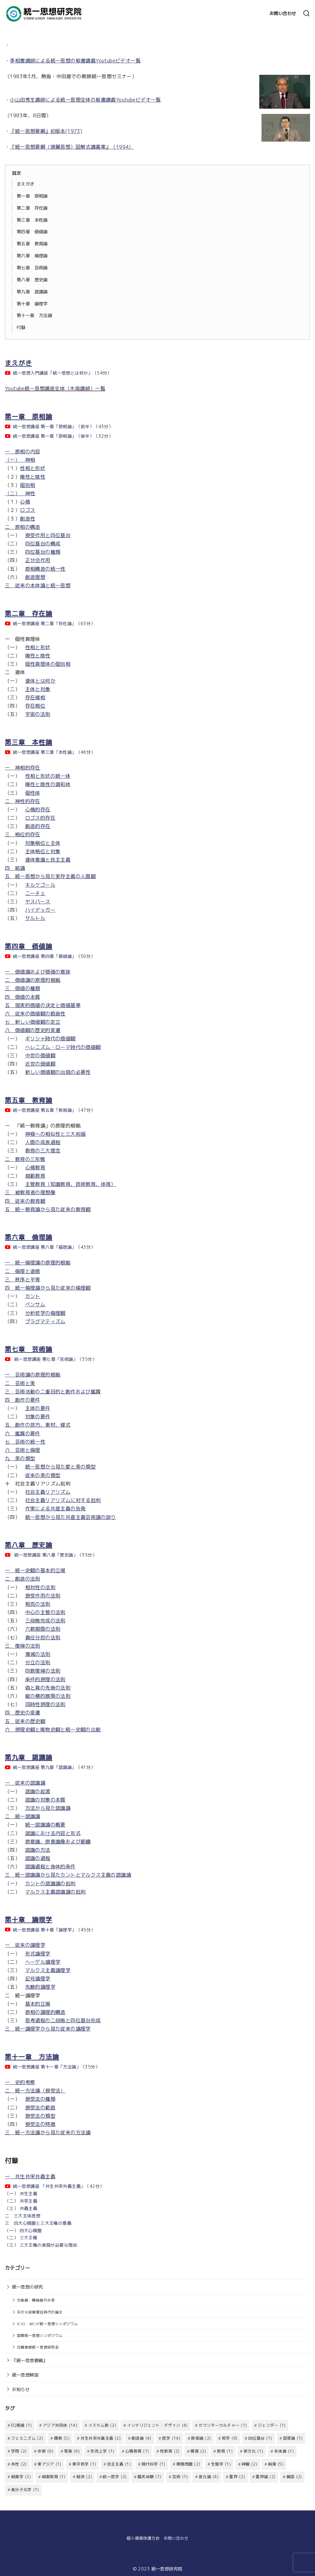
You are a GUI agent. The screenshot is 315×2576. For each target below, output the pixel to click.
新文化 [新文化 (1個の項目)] (253, 2450)
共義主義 (29, 2208)
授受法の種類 (40, 2099)
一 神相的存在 (22, 767)
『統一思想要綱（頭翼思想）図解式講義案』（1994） (72, 146)
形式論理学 (37, 1953)
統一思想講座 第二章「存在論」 (44, 624)
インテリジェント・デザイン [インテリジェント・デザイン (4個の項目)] (157, 2425)
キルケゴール (40, 885)
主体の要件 (37, 1408)
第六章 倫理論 (32, 256)
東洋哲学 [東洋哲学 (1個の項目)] (84, 2463)
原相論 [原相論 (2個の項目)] (201, 2438)
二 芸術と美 (20, 1383)
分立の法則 (37, 1662)
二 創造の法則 (22, 1578)
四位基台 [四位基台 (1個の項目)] (260, 2438)
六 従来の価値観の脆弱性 (35, 1013)
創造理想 (35, 577)
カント (32, 1296)
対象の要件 (37, 1416)
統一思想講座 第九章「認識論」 (44, 1767)
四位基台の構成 (43, 543)
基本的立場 (37, 2003)
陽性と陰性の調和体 (48, 784)
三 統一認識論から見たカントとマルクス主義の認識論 (68, 1874)
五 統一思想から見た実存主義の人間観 (50, 876)
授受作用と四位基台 (48, 535)
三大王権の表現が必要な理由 (48, 2245)
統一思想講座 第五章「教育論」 (44, 1110)
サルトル (35, 918)
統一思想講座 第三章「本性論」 (44, 752)
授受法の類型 (40, 2115)
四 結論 (15, 868)
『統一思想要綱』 (29, 2360)
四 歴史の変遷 (22, 1712)
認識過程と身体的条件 (50, 1866)
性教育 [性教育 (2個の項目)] (170, 2450)
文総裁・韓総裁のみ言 (36, 2300)
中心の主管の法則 (45, 1612)
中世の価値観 (40, 1055)
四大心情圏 (31, 2231)
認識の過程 (37, 1858)
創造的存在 (37, 826)
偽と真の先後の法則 (48, 1687)
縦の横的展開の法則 (48, 1696)
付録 (21, 327)
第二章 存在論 (32, 208)
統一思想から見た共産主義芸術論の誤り (70, 1517)
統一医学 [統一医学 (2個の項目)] (114, 2475)
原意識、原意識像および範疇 (58, 1841)
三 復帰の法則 (22, 1645)
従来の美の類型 (43, 1475)
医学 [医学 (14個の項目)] (171, 2438)
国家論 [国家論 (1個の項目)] (293, 2438)
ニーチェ (35, 893)
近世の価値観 (40, 1063)
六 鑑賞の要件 (22, 1433)
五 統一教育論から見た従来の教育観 (48, 1209)
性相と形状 (32, 468)
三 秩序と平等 (22, 1279)
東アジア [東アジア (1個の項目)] (49, 2463)
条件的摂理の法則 (45, 1679)
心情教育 (35, 1167)
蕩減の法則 (37, 1654)
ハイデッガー (40, 909)
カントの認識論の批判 (50, 1883)
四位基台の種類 (43, 552)
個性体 (32, 793)
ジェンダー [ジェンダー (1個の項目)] (272, 2425)
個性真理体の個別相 (48, 664)
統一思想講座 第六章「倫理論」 (44, 1247)
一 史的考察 (20, 2082)
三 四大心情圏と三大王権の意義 (38, 2223)
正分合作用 (37, 560)
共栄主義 (29, 2201)
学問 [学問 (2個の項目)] (19, 2450)
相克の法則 (37, 1604)
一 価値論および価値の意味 (37, 971)
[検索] (306, 13)
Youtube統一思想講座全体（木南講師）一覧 (55, 388)
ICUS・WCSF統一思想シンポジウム (47, 2323)
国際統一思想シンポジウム (40, 2335)
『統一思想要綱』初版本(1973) (46, 131)
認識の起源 (37, 1791)
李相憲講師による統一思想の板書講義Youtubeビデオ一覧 (75, 60)
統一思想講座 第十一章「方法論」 (47, 2067)
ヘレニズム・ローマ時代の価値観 (63, 1047)
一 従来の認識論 (25, 1782)
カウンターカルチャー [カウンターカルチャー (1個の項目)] (222, 2425)
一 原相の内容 (22, 451)
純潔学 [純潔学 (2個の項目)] (21, 2475)
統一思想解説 (25, 2375)
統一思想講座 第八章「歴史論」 (46, 1555)
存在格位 (35, 705)
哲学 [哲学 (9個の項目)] (229, 2438)
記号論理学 (37, 1978)
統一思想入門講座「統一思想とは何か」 (53, 373)
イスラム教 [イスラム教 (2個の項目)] (102, 2425)
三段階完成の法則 (45, 1620)
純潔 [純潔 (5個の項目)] (276, 2463)
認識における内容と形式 (53, 1833)
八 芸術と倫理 (22, 1450)
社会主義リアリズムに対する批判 (63, 1500)
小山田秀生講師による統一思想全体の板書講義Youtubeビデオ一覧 (85, 99)
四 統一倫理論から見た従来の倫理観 (48, 1287)
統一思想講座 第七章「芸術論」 (46, 1359)
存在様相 (35, 697)
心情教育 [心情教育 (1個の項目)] (137, 2450)
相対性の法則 (40, 1587)
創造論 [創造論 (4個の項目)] (141, 2438)
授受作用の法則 (43, 1595)
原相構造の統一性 (45, 568)
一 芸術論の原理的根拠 (32, 1374)
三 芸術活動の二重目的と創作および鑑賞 (53, 1391)
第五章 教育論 (32, 244)
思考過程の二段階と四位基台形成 (63, 2020)
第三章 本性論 (32, 220)
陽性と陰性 (32, 476)
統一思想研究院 (166, 2567)
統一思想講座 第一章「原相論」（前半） (53, 427)
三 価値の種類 (22, 988)
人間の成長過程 (43, 1142)
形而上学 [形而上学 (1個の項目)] (102, 2450)
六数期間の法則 (43, 1629)
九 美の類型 (20, 1458)
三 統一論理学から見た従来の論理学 (48, 2028)
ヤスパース (37, 901)
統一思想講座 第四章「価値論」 (44, 956)
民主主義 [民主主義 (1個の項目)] (119, 2463)
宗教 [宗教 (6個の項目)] (45, 2450)
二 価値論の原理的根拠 (32, 980)
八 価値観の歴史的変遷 (32, 1030)
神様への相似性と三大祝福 (55, 1134)
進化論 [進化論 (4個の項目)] (208, 2475)
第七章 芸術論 (32, 268)
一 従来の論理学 (25, 1945)
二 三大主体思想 (22, 2216)
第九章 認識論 (32, 292)
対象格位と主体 (43, 843)
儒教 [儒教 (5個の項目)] (62, 2438)
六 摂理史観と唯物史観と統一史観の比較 (53, 1729)
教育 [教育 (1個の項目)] (225, 2450)
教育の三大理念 (43, 1150)
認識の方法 (37, 1850)
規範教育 (35, 1175)
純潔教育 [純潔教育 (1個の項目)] (54, 2475)
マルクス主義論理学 (48, 1970)
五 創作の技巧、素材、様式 (37, 1424)
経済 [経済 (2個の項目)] (84, 2475)
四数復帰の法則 (43, 1670)
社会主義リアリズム (48, 1492)
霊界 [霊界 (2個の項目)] (237, 2475)
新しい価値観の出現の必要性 (58, 1072)
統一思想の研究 (27, 2287)
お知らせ (21, 2389)
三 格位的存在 (22, 834)
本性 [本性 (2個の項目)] (19, 2463)
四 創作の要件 (22, 1400)
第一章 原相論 (32, 196)
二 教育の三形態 (25, 1159)
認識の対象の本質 (45, 1799)
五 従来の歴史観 (25, 1721)
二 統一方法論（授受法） (35, 2090)
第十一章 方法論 (34, 315)
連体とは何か (40, 680)
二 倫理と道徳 (22, 1271)
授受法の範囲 (40, 2107)
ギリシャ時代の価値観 (50, 1038)
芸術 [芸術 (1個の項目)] (180, 2475)
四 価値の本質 (22, 997)
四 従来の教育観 (25, 1201)
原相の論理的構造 (45, 2012)
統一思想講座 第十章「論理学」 (44, 1930)
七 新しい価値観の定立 (32, 1022)
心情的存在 (37, 809)
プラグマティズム (45, 1321)
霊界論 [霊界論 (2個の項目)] (265, 2475)
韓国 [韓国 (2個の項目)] (294, 2475)
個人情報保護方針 (143, 2536)
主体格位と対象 (43, 851)
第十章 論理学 (32, 304)
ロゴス (27, 510)
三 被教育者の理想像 (30, 1192)
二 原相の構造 (22, 527)
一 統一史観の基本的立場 (35, 1570)
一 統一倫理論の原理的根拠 (37, 1262)
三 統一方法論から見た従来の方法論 (48, 2132)
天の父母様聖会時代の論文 (40, 2312)
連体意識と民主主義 (48, 859)
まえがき (25, 184)
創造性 (27, 518)
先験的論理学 (40, 1986)
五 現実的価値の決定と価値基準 (43, 1005)
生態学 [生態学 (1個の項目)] (221, 2463)
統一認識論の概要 (45, 1824)
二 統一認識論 (22, 1816)
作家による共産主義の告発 (55, 1508)
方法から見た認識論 (48, 1808)
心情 (25, 501)
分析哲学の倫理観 (45, 1313)
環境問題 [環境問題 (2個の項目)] (188, 2463)
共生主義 (29, 2194)
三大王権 (29, 2238)
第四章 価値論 (32, 232)
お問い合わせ (282, 13)
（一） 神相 (20, 459)
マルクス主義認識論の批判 (55, 1891)
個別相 (27, 485)
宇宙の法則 (37, 714)
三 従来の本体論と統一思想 (37, 585)
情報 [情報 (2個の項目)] (198, 2450)
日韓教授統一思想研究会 (38, 2347)
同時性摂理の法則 (45, 1704)
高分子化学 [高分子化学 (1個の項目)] (25, 2488)
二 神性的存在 (22, 801)
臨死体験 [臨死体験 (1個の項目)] (149, 2475)
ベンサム (35, 1304)
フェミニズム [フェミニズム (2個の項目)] (27, 2438)
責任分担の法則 (43, 1637)
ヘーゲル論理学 (43, 1962)
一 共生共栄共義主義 (30, 2176)
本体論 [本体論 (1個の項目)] (284, 2450)
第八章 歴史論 (32, 280)
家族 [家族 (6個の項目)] (72, 2450)
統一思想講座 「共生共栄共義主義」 (49, 2186)
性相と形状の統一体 (48, 776)
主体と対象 (37, 689)
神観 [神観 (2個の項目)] (249, 2463)
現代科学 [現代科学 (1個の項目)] (153, 2463)
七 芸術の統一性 (25, 1441)
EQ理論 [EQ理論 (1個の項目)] (21, 2425)
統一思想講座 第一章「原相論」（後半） (53, 436)
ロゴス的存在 (40, 817)
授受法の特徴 (40, 2124)
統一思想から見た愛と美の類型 (60, 1466)
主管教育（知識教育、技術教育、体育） (70, 1184)
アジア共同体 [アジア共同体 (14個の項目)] (60, 2425)
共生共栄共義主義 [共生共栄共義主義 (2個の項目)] (101, 2438)
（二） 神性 (20, 493)
